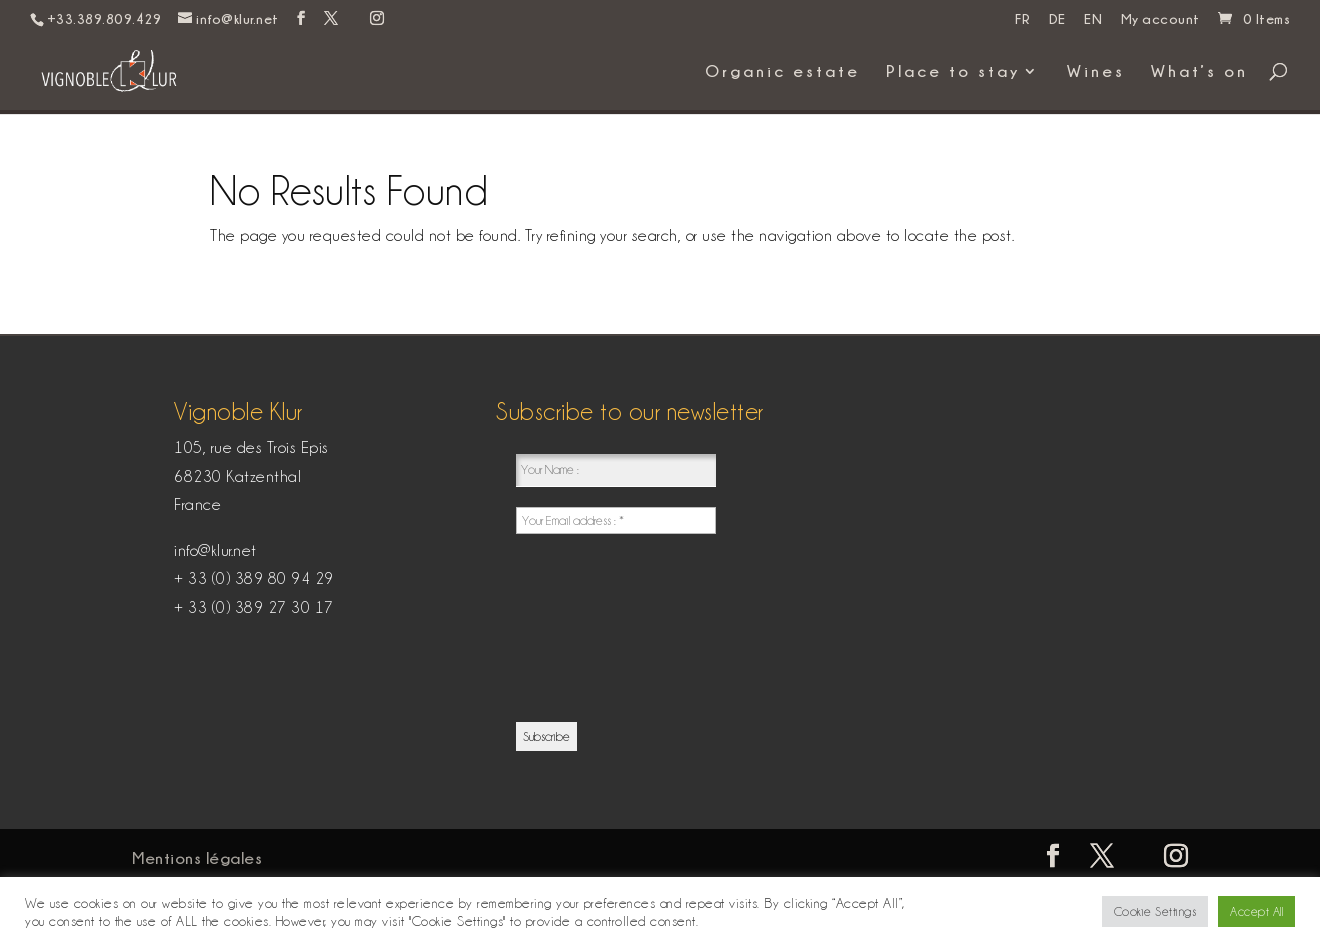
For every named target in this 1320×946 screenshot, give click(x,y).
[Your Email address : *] (616, 520)
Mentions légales (197, 858)
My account (1160, 19)
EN (1093, 19)
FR (1022, 19)
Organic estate (782, 71)
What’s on (1199, 71)
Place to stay (953, 71)
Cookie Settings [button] (1155, 911)
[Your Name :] (616, 470)
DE (1057, 19)
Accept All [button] (1256, 911)
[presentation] (598, 626)
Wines (1096, 71)
